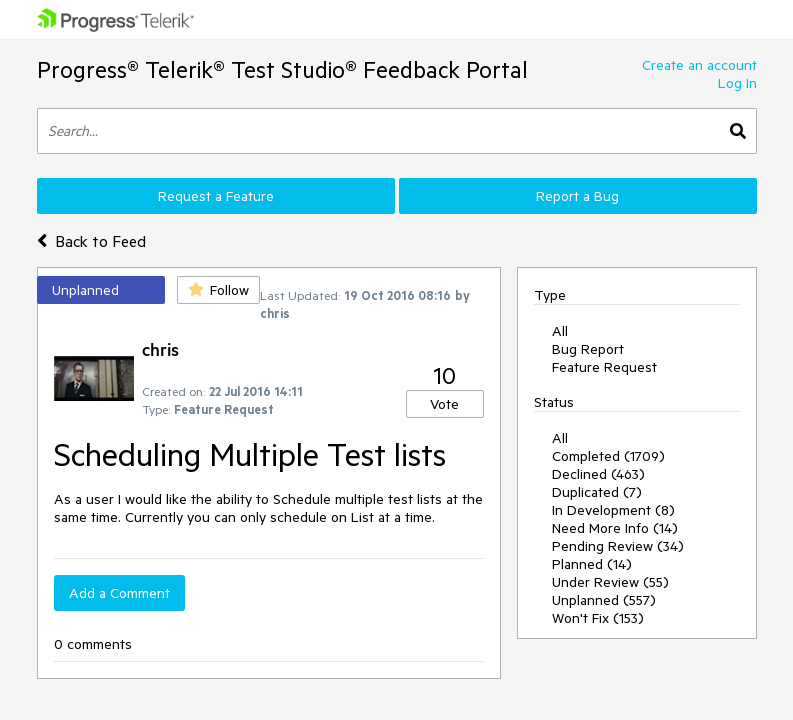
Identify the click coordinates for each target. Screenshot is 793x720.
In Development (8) (613, 510)
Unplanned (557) (604, 600)
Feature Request (604, 367)
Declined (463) (598, 474)
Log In (737, 83)
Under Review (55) (610, 582)
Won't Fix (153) (598, 618)
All (560, 331)
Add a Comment (119, 593)
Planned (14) (592, 564)
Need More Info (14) (615, 528)
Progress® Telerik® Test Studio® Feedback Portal (282, 69)
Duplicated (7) (597, 492)
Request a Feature (216, 196)
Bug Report (588, 349)
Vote (444, 404)
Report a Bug (577, 196)
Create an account (699, 65)
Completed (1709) (608, 456)
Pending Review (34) (618, 546)
